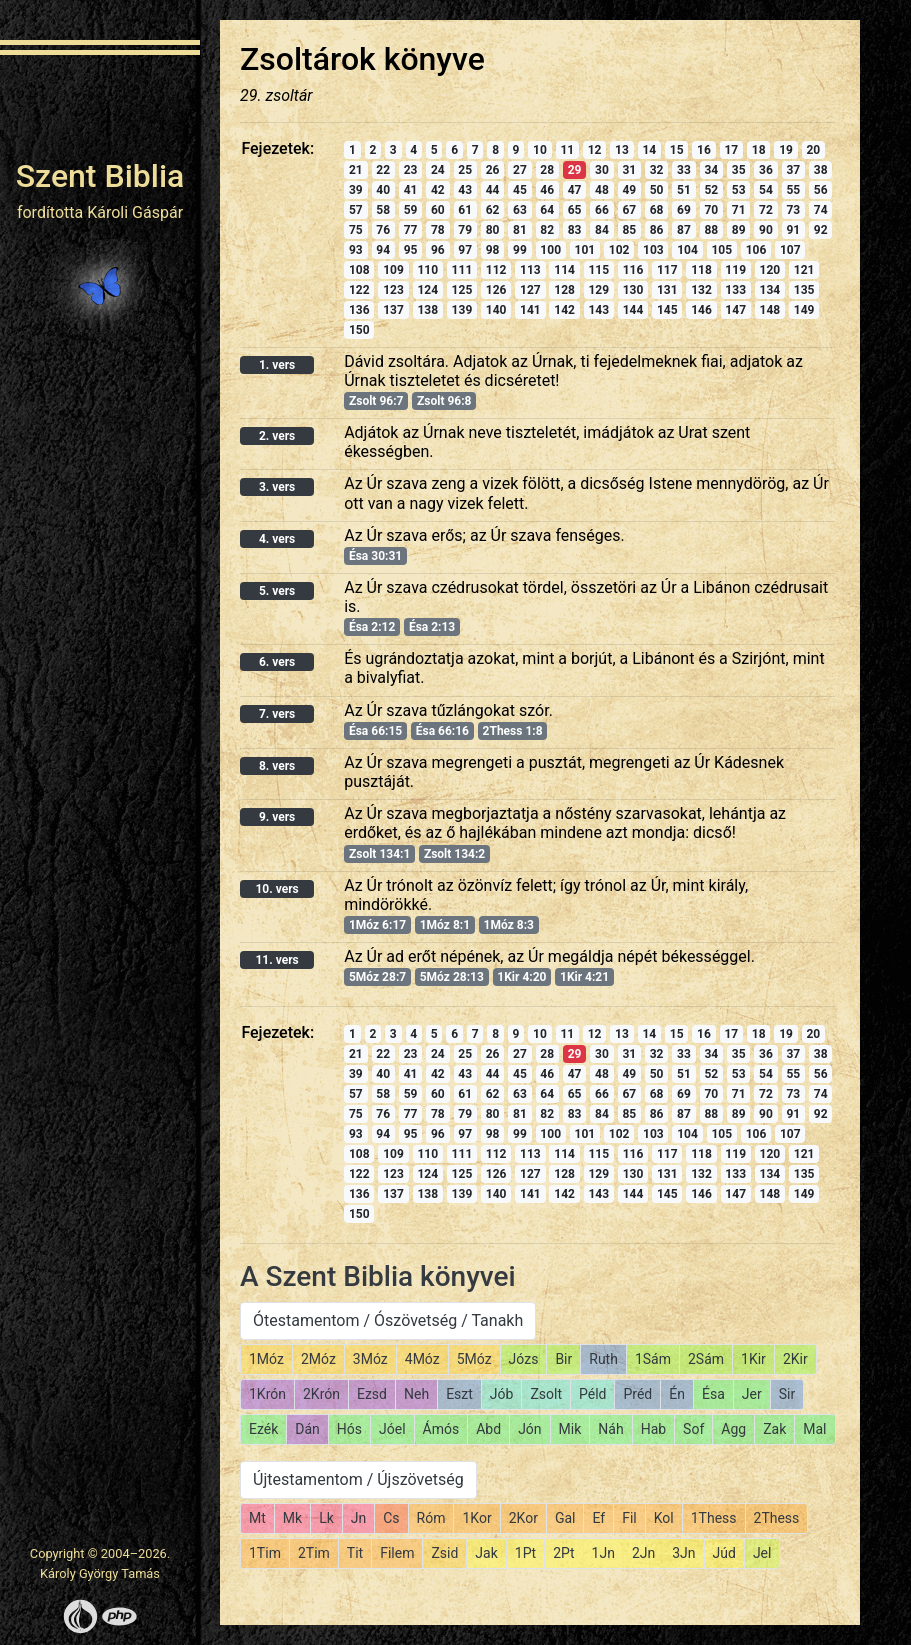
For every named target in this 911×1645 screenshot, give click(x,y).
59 (411, 210)
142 (564, 310)
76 (383, 230)
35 (739, 170)
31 (629, 170)
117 (667, 270)
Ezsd (372, 1394)
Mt (257, 1518)
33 (684, 170)
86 (657, 230)
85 (629, 230)
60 (438, 210)
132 (701, 290)
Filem (397, 1553)
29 (575, 170)
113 (530, 270)
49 (629, 190)
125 (462, 290)
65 (575, 210)
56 (821, 190)
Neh (416, 1394)
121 (804, 270)
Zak (774, 1429)
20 (813, 150)
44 (493, 190)
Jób (502, 1394)
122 (359, 290)
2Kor (523, 1518)
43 (465, 190)
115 (598, 270)
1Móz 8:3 (509, 925)
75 (356, 230)
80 (493, 230)
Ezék (263, 1429)
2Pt (563, 1553)
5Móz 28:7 (377, 977)
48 (602, 190)
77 (411, 230)
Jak (486, 1553)
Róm (431, 1518)
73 (793, 210)
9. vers (277, 817)
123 (393, 290)
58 (383, 210)
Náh (610, 1429)
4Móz (422, 1359)
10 (540, 150)
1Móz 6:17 (377, 925)
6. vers (277, 662)
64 (547, 210)
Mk (292, 1518)
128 (564, 290)
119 (735, 270)
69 (684, 210)
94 (383, 250)
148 (770, 310)
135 (804, 290)
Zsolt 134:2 (454, 854)
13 (622, 150)
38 (821, 170)
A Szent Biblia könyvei (378, 1276)
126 (496, 290)
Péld (592, 1394)
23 (411, 170)
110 (427, 270)
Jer (752, 1394)
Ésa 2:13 (432, 627)
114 (564, 270)
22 (383, 170)
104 (687, 250)
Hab (653, 1429)
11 (567, 150)
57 (356, 210)
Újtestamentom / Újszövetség (358, 1479)
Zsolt (546, 1394)
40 (383, 190)
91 (793, 230)
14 (649, 150)
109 (393, 270)
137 (393, 310)
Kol (664, 1518)
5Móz (474, 1359)
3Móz (370, 1359)
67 (629, 210)
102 (619, 250)
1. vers (277, 365)
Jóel (392, 1429)
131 (667, 290)
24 (438, 170)
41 (411, 190)
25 (465, 170)
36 (766, 170)
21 (356, 170)
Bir (563, 1359)
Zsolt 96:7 (376, 401)
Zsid (444, 1553)
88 (711, 230)
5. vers (277, 591)
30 (602, 170)
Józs (524, 1359)
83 (575, 230)
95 (411, 250)
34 (711, 170)
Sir (787, 1394)
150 (359, 330)
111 (462, 270)
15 (677, 150)
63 (520, 210)
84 (602, 230)
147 (735, 310)
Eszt (459, 1394)
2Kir (795, 1359)
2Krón (321, 1394)
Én (677, 1394)
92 (821, 230)
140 (496, 310)
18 (759, 150)
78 (438, 230)
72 (766, 210)
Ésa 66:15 (375, 731)
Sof (693, 1429)
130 (633, 290)
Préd (637, 1394)
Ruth (603, 1359)
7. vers (277, 714)
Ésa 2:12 (372, 627)
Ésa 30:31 (375, 556)
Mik (570, 1429)
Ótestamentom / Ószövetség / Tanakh (388, 1320)
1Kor (476, 1518)
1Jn (603, 1553)
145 (667, 310)
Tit (355, 1553)
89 (739, 230)
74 (821, 210)
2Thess (777, 1518)
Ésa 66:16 (442, 731)
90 (766, 230)
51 (684, 190)
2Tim (314, 1553)
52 (711, 190)
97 (465, 250)
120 (770, 270)
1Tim (265, 1553)
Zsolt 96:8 (444, 401)
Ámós (441, 1429)
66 (602, 210)
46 (547, 190)
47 (575, 190)
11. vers (276, 960)
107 (790, 250)
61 (465, 210)
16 (704, 150)
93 (356, 250)
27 (520, 170)
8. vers (277, 766)
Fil (629, 1518)
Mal (814, 1429)
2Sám (706, 1359)
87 (684, 230)
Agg (733, 1429)
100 (550, 250)
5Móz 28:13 (452, 977)
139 (462, 310)
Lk (326, 1518)
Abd (488, 1429)
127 (530, 290)
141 (530, 310)
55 (793, 190)
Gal (565, 1518)
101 (585, 250)
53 (739, 190)
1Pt (525, 1553)
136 (359, 310)
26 (493, 170)
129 (598, 290)
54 (766, 190)
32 (657, 170)
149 (804, 310)
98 (493, 250)
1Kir (753, 1359)
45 (520, 190)
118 (701, 270)
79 (465, 230)
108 (359, 270)
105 (721, 250)
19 (786, 150)
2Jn (643, 1553)
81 (520, 230)
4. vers (277, 539)
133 (735, 290)
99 (520, 250)
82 (547, 230)
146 (701, 310)
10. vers (276, 889)
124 (427, 290)
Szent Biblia (100, 176)
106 (756, 250)
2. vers (277, 436)
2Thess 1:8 (513, 731)
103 (653, 250)
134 (770, 290)
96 (438, 250)
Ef (598, 1518)
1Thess (714, 1518)
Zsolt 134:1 (379, 854)
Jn (358, 1518)
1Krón (267, 1394)
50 (657, 190)
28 (547, 170)
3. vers (277, 487)
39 (356, 190)
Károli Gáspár (135, 212)
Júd (724, 1553)
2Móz (318, 1359)
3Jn (683, 1553)
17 (731, 150)
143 (598, 310)
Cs (391, 1518)
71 (739, 210)
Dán (307, 1429)
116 (633, 270)
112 (496, 270)
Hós (349, 1429)
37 (793, 170)
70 (711, 210)
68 (657, 210)
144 (633, 310)
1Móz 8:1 (445, 925)
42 (438, 190)
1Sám (653, 1359)
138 (427, 310)
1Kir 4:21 (584, 977)
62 (493, 210)
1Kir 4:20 (521, 977)
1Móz (266, 1359)
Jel (762, 1553)
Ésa (713, 1394)
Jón (529, 1429)
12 (595, 150)
